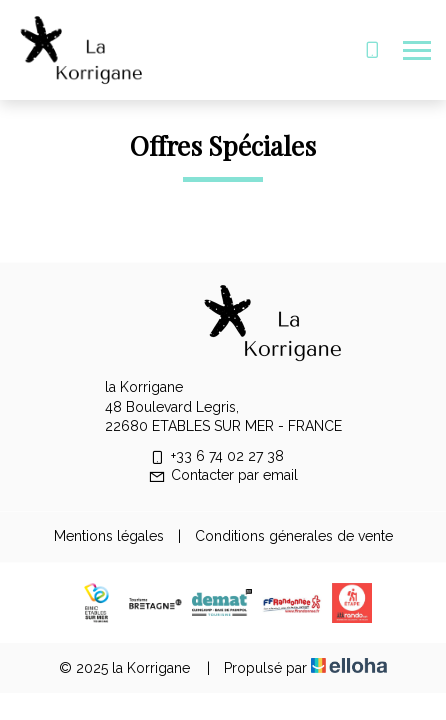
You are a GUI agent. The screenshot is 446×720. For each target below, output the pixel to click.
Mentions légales (109, 536)
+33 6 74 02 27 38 (216, 456)
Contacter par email (223, 475)
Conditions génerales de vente (294, 536)
